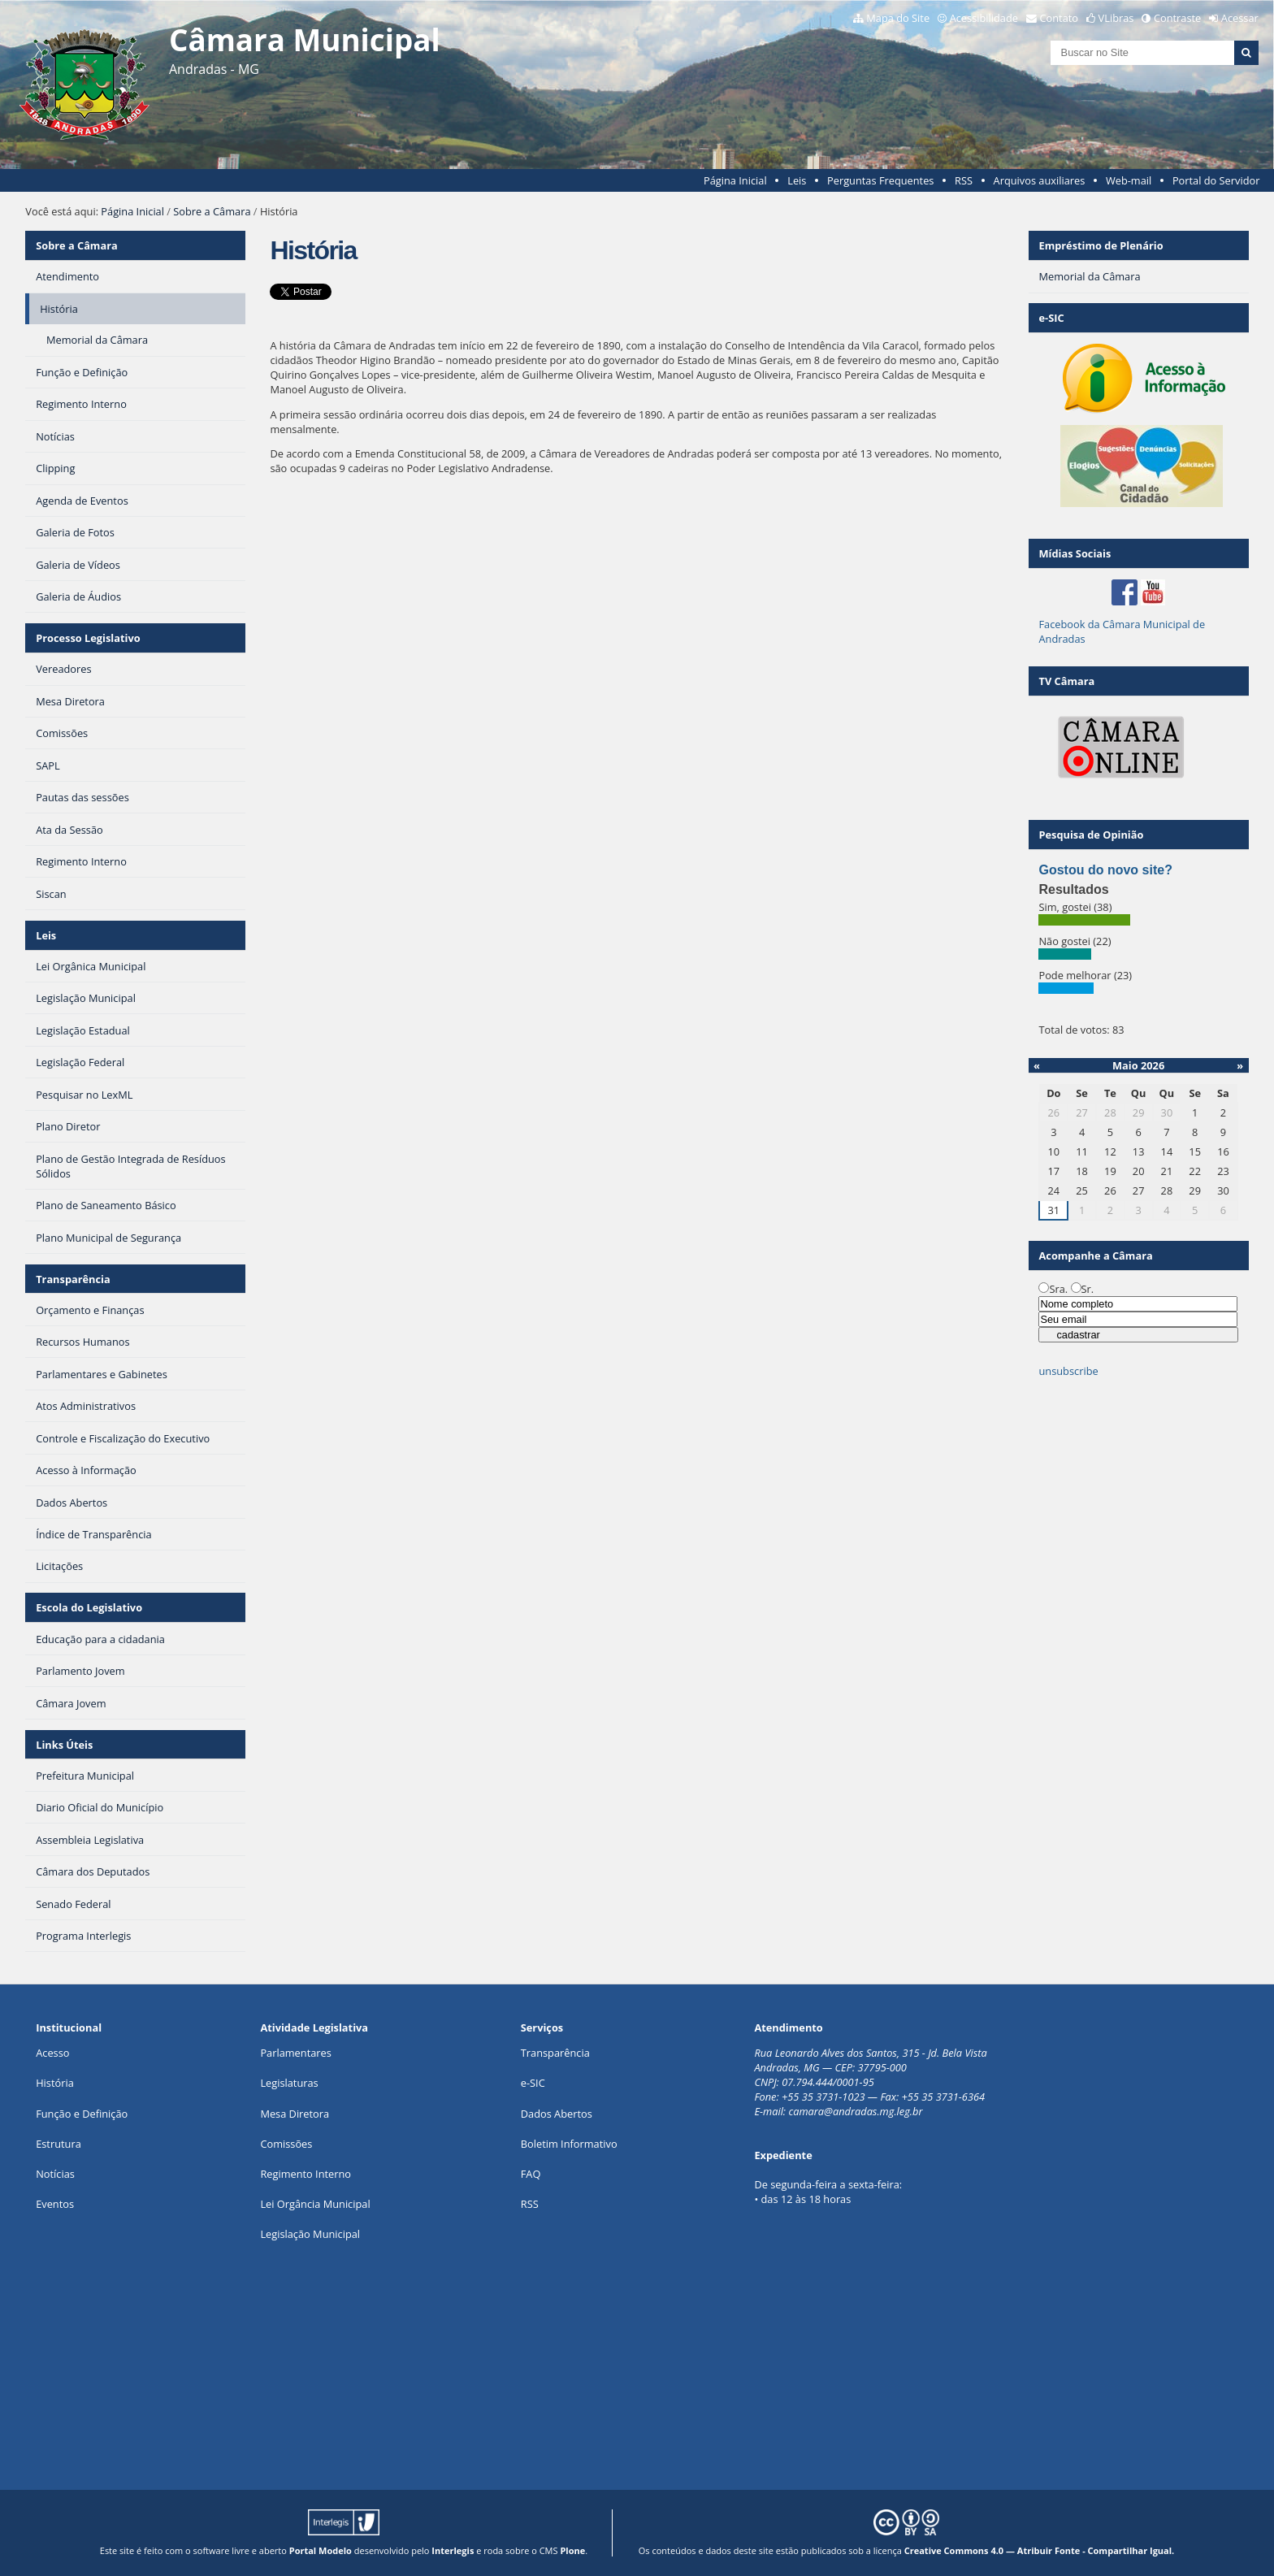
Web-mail (1128, 180)
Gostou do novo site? (1105, 870)
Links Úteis (64, 1744)
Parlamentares (295, 2052)
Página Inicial (735, 180)
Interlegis (452, 2550)
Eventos (55, 2204)
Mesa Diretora (294, 2113)
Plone (572, 2550)
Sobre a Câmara (211, 211)
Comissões (286, 2143)
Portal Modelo (320, 2550)
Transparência (73, 1279)
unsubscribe (1068, 1371)
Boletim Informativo (569, 2143)
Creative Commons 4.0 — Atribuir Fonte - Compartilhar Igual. (1039, 2550)
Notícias (55, 2173)
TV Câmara (1066, 681)
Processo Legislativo (88, 638)
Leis (796, 180)
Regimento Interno (305, 2173)
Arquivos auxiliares (1040, 180)
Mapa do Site (898, 18)
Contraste (1177, 18)
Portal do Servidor (1216, 180)
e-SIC (533, 2082)
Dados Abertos (556, 2113)
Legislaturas (289, 2082)
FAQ (531, 2173)
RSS (964, 180)
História (55, 2082)
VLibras (1116, 18)
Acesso (52, 2052)
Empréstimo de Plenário (1100, 245)
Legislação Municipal (310, 2234)
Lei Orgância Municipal (315, 2204)
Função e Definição (82, 2113)
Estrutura (58, 2143)
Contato (1059, 18)
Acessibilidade (984, 18)
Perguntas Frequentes (880, 180)
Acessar (1240, 18)
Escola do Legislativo (89, 1607)
